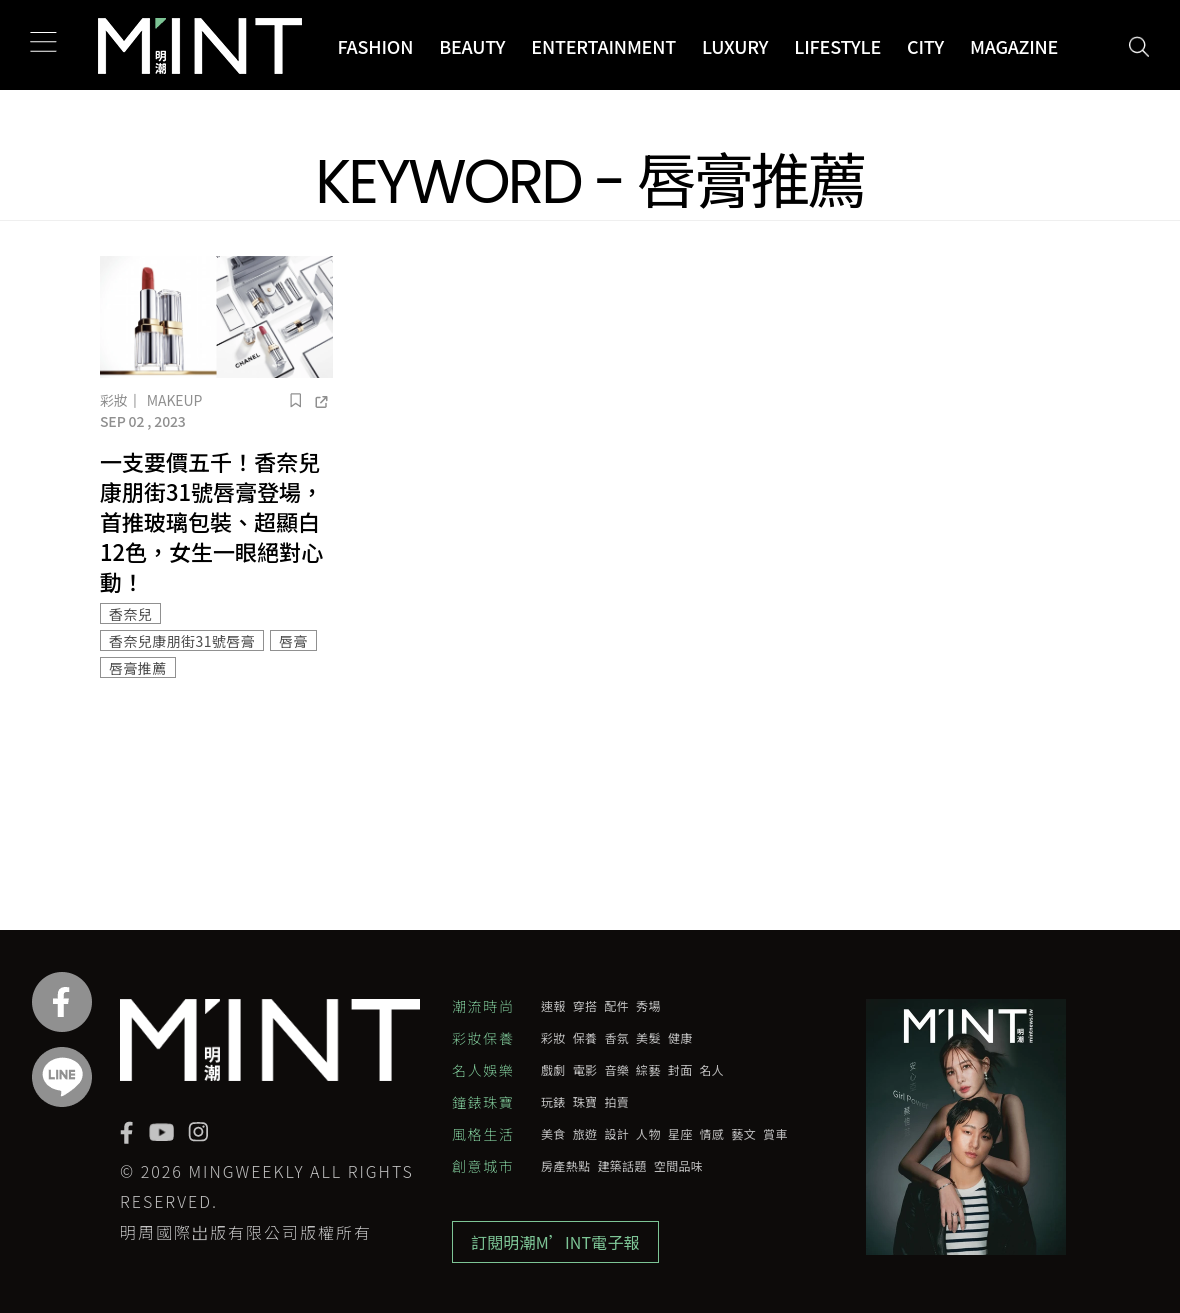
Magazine (1014, 46)
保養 (585, 1038)
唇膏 (293, 641)
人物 (648, 1134)
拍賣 (616, 1102)
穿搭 (585, 1006)
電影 (585, 1070)
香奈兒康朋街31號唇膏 (182, 641)
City (925, 46)
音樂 (616, 1070)
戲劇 (553, 1070)
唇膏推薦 (138, 668)
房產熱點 (565, 1166)
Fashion (375, 46)
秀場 (648, 1006)
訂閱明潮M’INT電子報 (555, 1242)
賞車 (775, 1134)
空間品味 (678, 1166)
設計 (616, 1134)
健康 (680, 1038)
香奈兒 (130, 614)
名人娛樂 (483, 1070)
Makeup (174, 400)
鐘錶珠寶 (483, 1102)
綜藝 (648, 1070)
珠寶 (585, 1102)
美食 (553, 1134)
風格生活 (483, 1134)
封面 (680, 1070)
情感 (712, 1134)
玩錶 (553, 1102)
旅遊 (585, 1134)
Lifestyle (837, 46)
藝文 (743, 1134)
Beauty (472, 46)
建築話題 (621, 1166)
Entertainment (603, 46)
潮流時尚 (483, 1006)
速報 (553, 1006)
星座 (680, 1134)
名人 (712, 1070)
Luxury (735, 46)
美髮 (648, 1038)
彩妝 (114, 400)
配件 (616, 1006)
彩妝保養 (483, 1038)
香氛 (616, 1038)
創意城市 (483, 1166)
